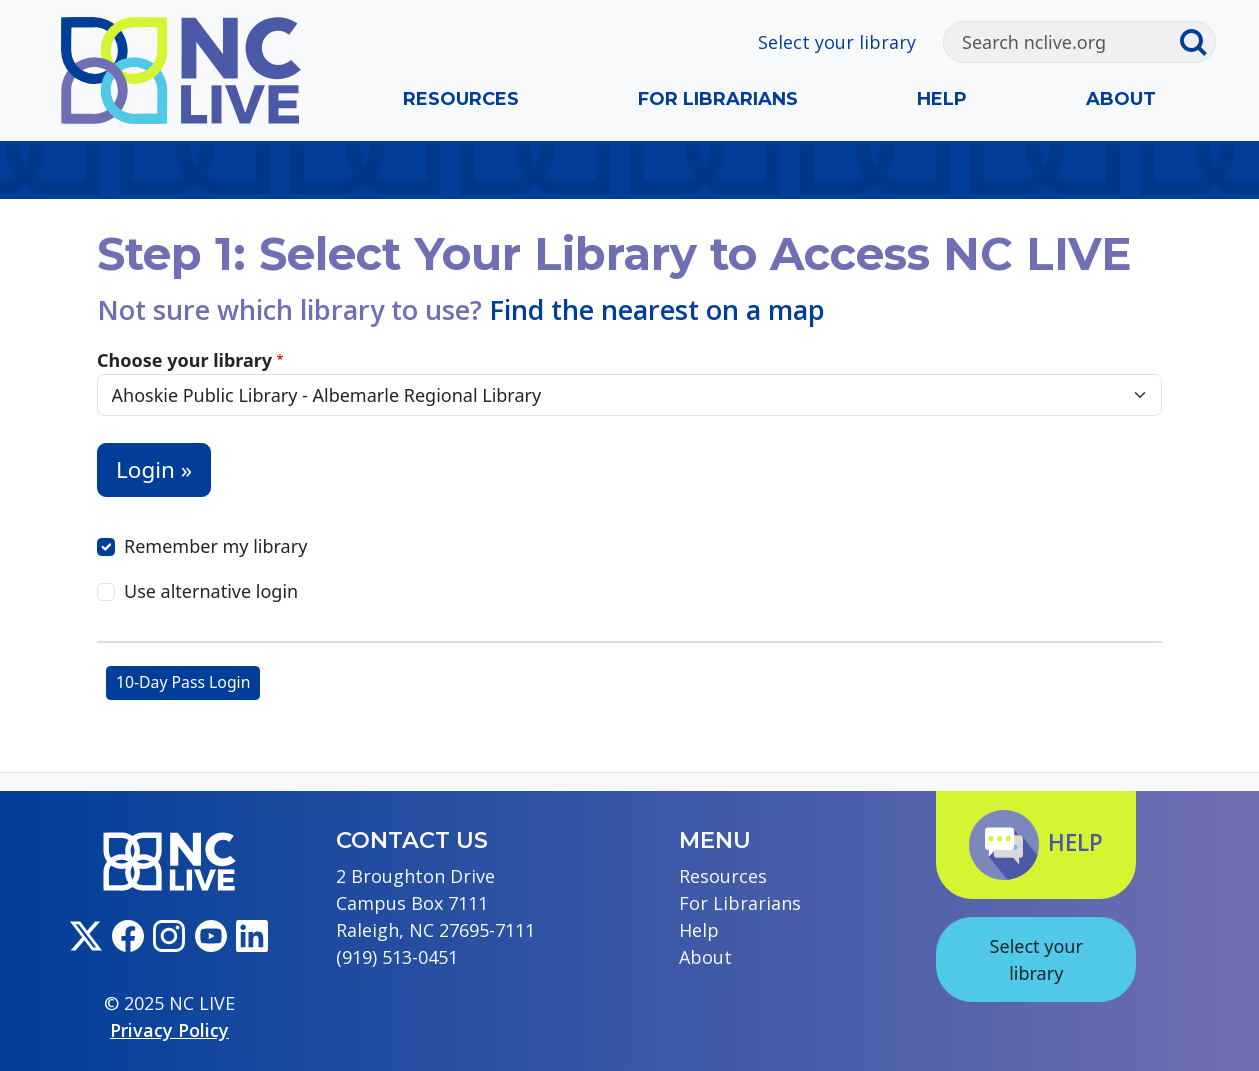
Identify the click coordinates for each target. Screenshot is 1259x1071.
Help (942, 99)
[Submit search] (1197, 42)
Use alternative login (211, 591)
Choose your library (184, 360)
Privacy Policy (169, 1030)
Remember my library (215, 546)
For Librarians (718, 99)
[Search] (1061, 42)
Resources (461, 99)
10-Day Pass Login (183, 682)
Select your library (837, 42)
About (1121, 99)
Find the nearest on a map (657, 309)
